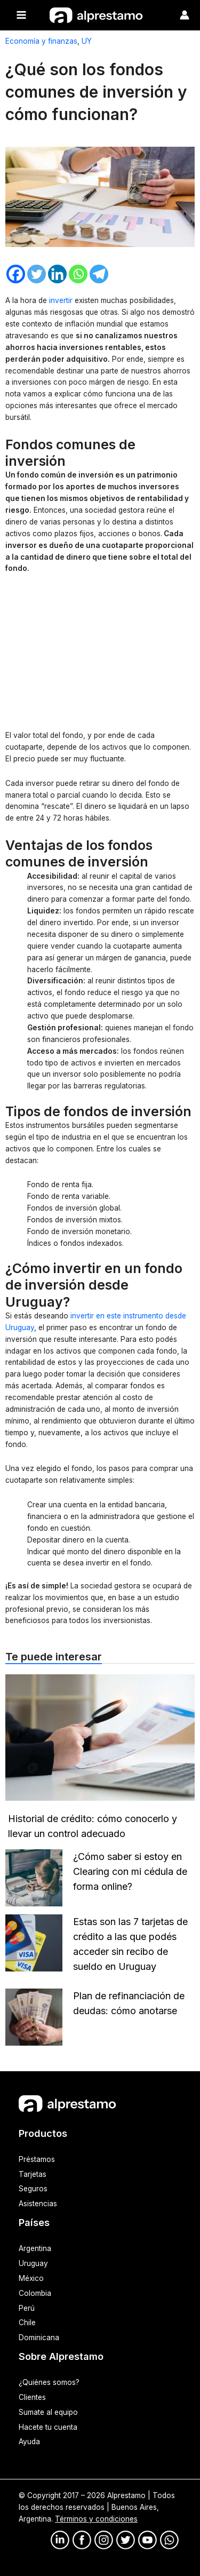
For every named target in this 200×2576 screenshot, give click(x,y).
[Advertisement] (100, 654)
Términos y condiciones (96, 2519)
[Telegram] (99, 274)
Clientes (32, 2397)
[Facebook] (15, 274)
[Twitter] (36, 274)
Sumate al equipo (48, 2412)
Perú (27, 2308)
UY (87, 41)
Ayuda (29, 2441)
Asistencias (38, 2203)
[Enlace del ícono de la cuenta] (184, 15)
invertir (61, 300)
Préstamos (37, 2159)
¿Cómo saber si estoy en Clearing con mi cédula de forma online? (130, 1871)
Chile (27, 2322)
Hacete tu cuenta (48, 2427)
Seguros (33, 2188)
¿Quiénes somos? (49, 2382)
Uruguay (33, 2263)
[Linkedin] (57, 274)
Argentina (35, 2248)
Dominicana (39, 2337)
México (31, 2278)
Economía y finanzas (41, 41)
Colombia (35, 2293)
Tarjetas (32, 2174)
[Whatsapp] (78, 274)
